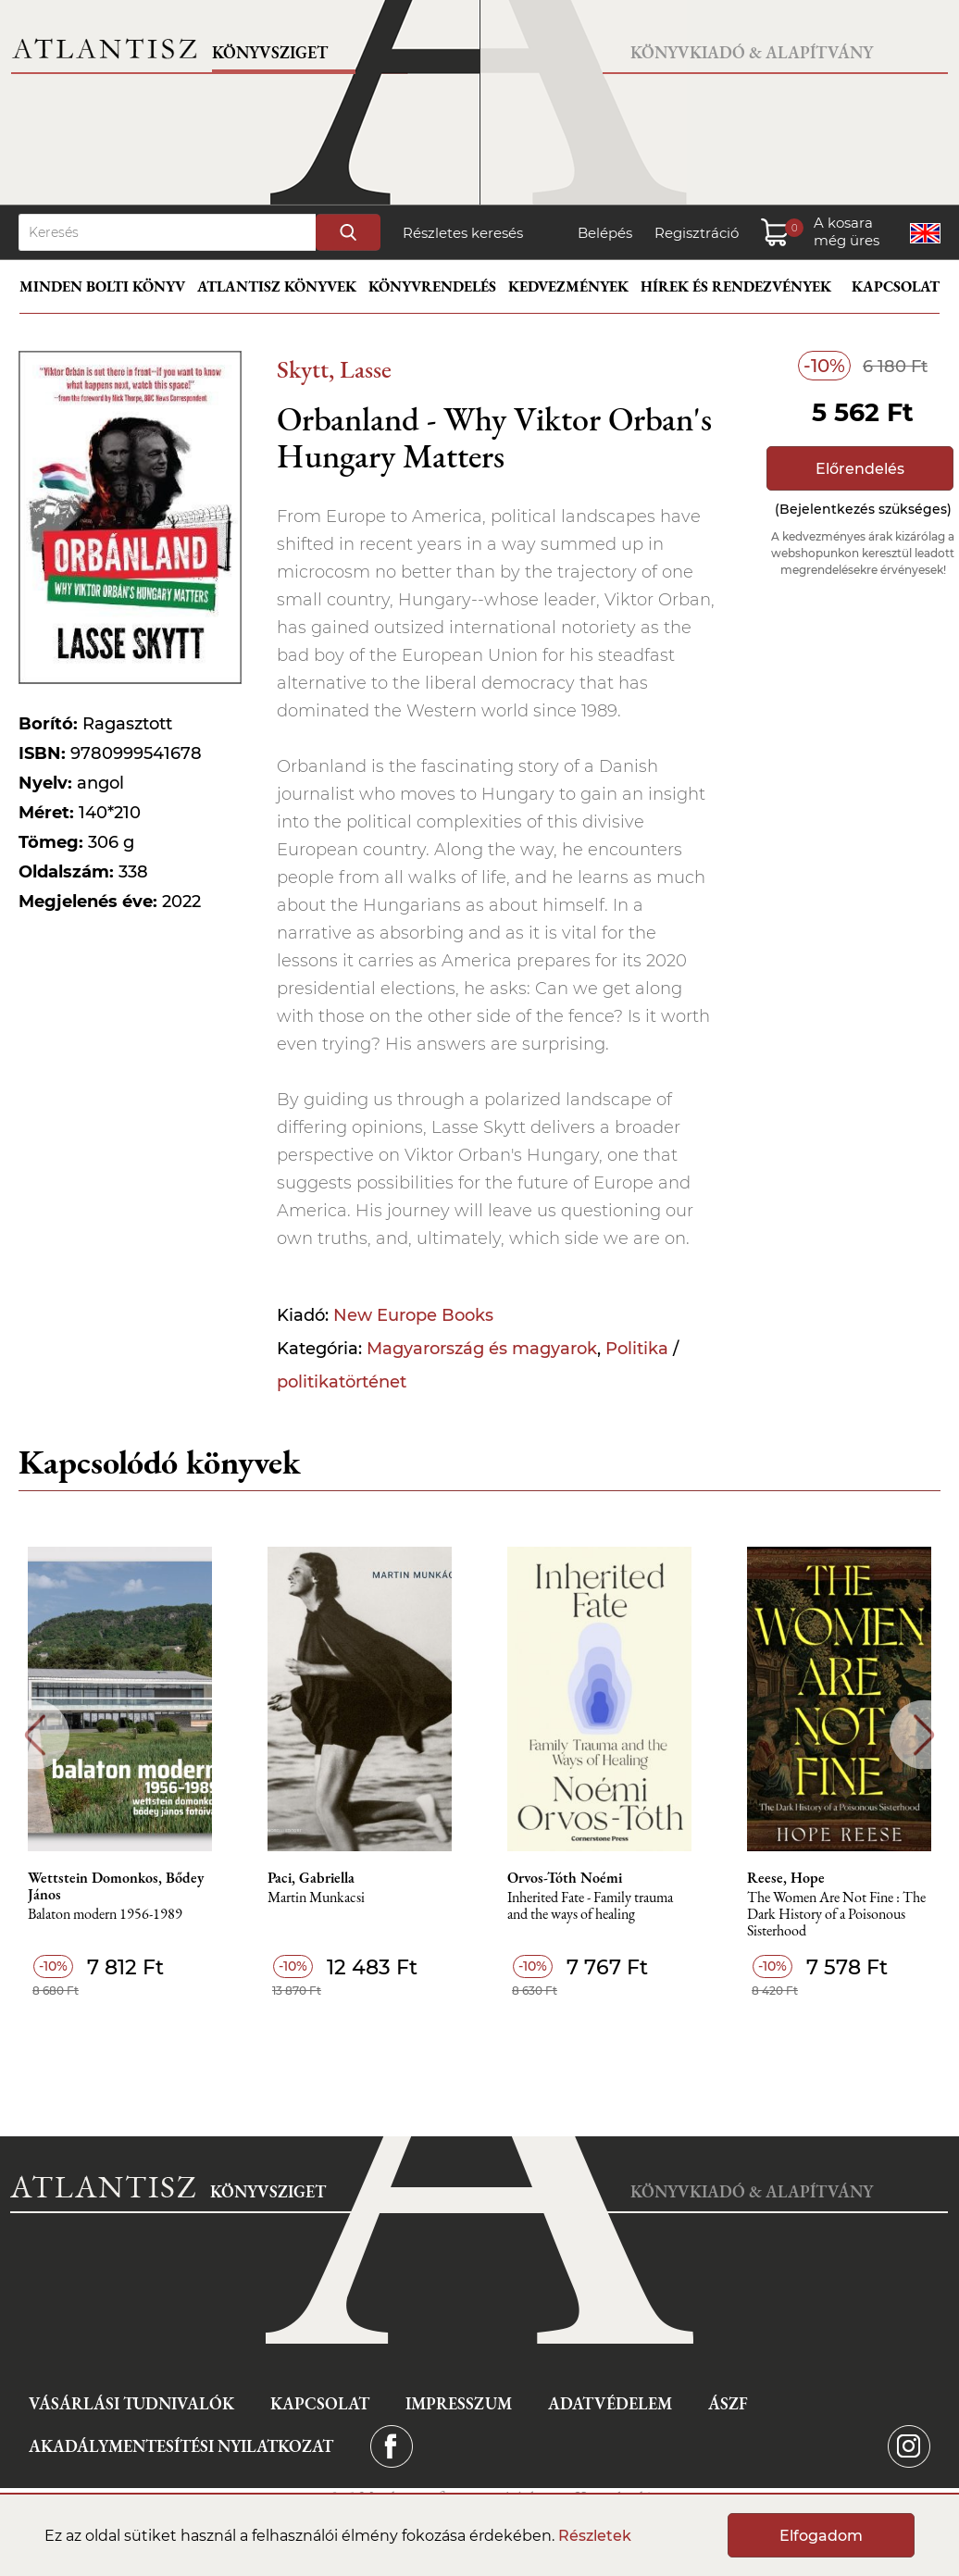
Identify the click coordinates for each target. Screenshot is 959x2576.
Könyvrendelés (432, 286)
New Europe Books (413, 1315)
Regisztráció (696, 233)
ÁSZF (728, 2403)
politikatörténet (341, 1382)
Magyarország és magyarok (482, 1348)
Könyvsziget (270, 52)
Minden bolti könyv (102, 286)
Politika (636, 1348)
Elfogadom (821, 2536)
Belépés (605, 233)
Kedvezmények (568, 286)
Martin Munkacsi (316, 1898)
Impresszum (458, 2403)
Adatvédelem (610, 2403)
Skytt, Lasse (334, 369)
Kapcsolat (896, 286)
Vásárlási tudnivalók (131, 2403)
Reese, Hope (786, 1878)
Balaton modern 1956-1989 (105, 1914)
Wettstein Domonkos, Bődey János (116, 1886)
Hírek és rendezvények (736, 286)
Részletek (594, 2536)
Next (924, 1735)
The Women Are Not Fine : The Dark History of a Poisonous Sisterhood (836, 1914)
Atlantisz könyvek (276, 286)
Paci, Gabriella (311, 1878)
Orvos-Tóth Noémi (564, 1878)
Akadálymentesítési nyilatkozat (181, 2446)
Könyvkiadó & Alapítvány (751, 52)
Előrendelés (860, 469)
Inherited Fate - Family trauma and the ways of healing (590, 1906)
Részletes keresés (463, 233)
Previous (34, 1735)
